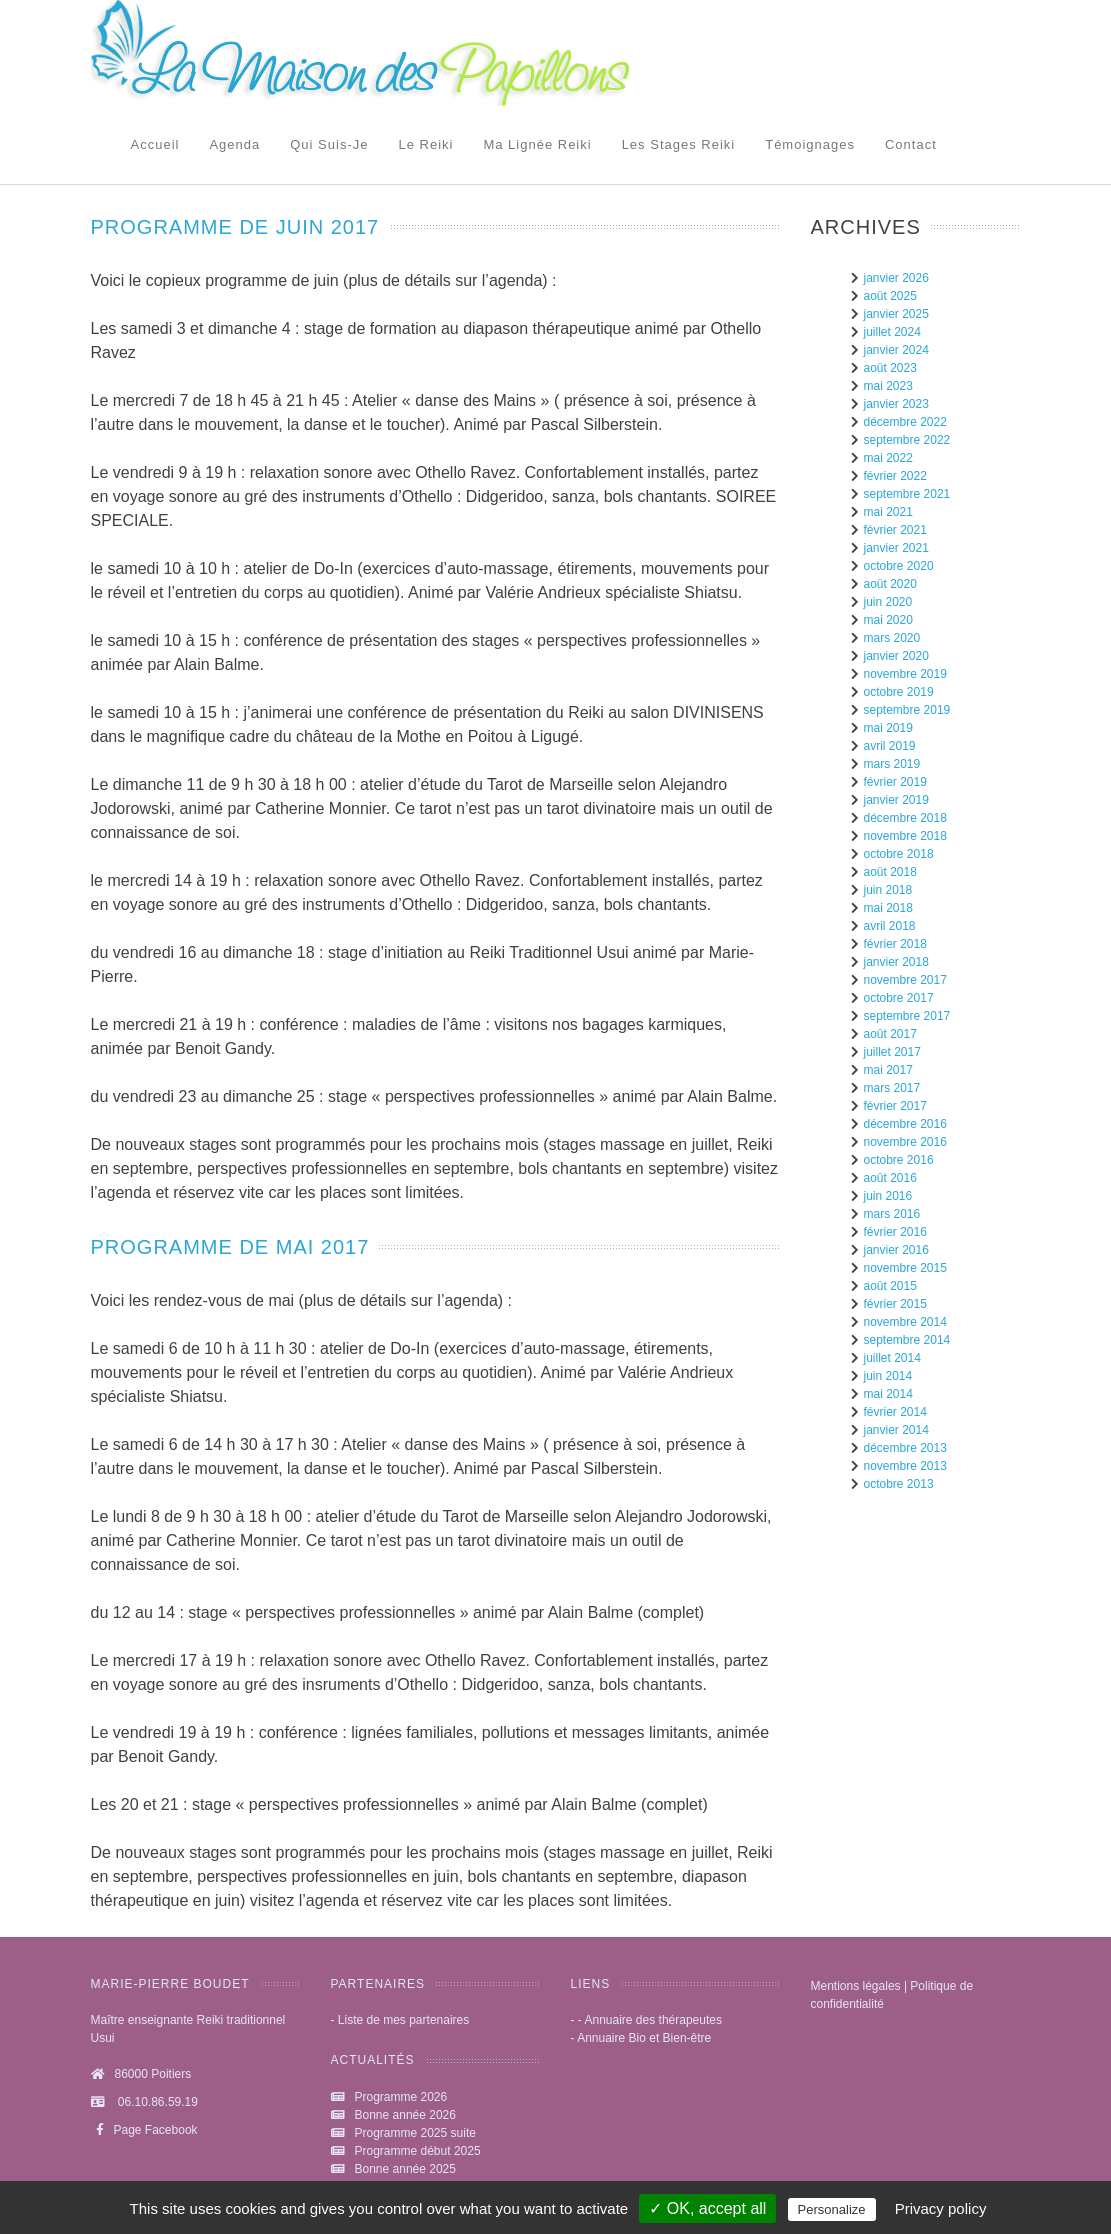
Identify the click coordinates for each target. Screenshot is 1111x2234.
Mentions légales (856, 1986)
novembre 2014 (905, 1322)
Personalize (832, 2209)
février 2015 (895, 1304)
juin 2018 (888, 890)
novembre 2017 (905, 980)
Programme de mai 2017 (230, 1247)
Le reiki (425, 144)
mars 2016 (892, 1214)
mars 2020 (892, 638)
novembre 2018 (905, 836)
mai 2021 (888, 512)
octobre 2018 (899, 854)
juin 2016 (888, 1196)
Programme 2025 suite (415, 2133)
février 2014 (895, 1412)
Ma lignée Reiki (537, 144)
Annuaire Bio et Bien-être (644, 2038)
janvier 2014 (896, 1430)
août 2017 (890, 1034)
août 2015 (890, 1286)
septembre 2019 (907, 710)
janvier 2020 (896, 656)
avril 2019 (890, 746)
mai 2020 (888, 620)
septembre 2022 (907, 440)
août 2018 (890, 872)
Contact (911, 144)
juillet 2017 (892, 1052)
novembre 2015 (905, 1268)
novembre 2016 (905, 1142)
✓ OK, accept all (707, 2208)
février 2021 (895, 530)
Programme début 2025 (418, 2151)
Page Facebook (144, 2130)
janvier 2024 (896, 350)
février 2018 (895, 944)
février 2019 (895, 782)
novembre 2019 (905, 674)
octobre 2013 (899, 1484)
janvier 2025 (896, 314)
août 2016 (890, 1178)
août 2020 (890, 584)
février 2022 (895, 476)
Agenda (234, 144)
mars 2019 (892, 764)
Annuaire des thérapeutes (653, 2020)
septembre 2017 (907, 1016)
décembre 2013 (905, 1448)
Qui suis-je (329, 144)
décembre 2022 (905, 422)
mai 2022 (888, 458)
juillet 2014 (892, 1358)
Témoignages (810, 144)
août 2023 (890, 368)
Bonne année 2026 (405, 2115)
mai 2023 (888, 386)
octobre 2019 (899, 692)
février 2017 (895, 1106)
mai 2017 (888, 1070)
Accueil (155, 144)
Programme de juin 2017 (235, 227)
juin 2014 (888, 1376)
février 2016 (895, 1232)
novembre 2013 (905, 1466)
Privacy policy (941, 2208)
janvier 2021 (896, 548)
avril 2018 (890, 926)
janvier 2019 (896, 800)
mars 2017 (892, 1088)
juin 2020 (888, 602)
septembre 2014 (907, 1340)
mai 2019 (888, 728)
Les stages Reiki (679, 144)
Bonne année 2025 (405, 2169)
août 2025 (890, 296)
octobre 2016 (899, 1160)
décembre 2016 (905, 1124)
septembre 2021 (907, 494)
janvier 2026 (896, 278)
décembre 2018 (905, 818)
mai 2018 (888, 908)
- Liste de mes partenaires (400, 2020)
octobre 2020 (899, 566)
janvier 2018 (896, 962)
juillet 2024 (892, 332)
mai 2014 (888, 1394)
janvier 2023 (896, 404)
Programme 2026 (401, 2097)
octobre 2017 (899, 998)
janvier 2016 (896, 1250)
